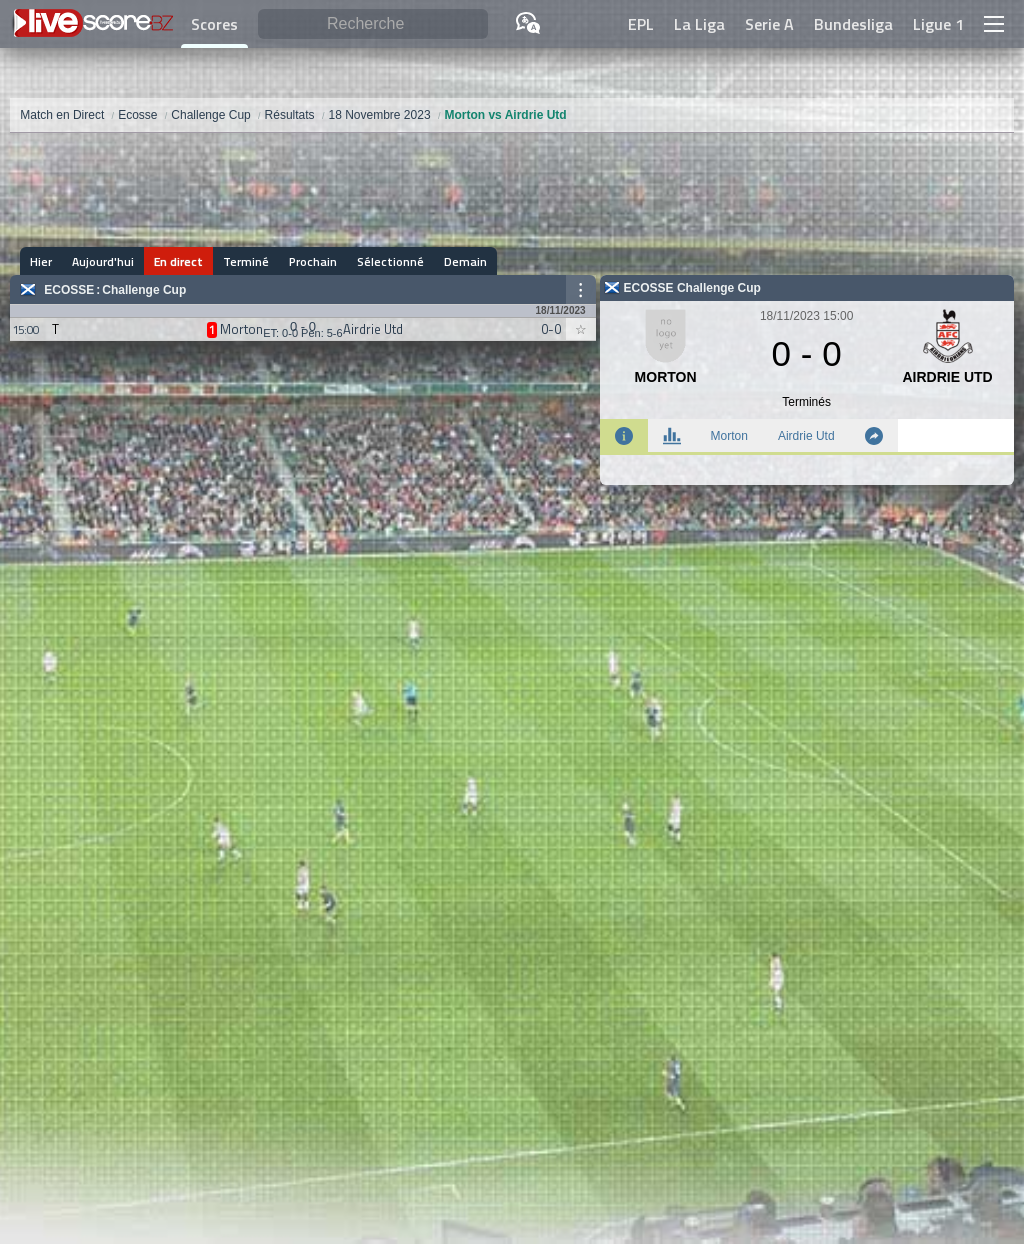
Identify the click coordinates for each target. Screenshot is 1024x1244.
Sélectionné (390, 261)
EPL (641, 24)
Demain (465, 261)
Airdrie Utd (806, 436)
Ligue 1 (938, 24)
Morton (729, 436)
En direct (178, 261)
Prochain (313, 261)
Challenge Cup (144, 290)
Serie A (769, 24)
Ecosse (69, 290)
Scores (214, 24)
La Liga (699, 24)
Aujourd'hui (103, 261)
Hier (41, 261)
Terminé (246, 261)
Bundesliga (853, 24)
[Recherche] (373, 24)
